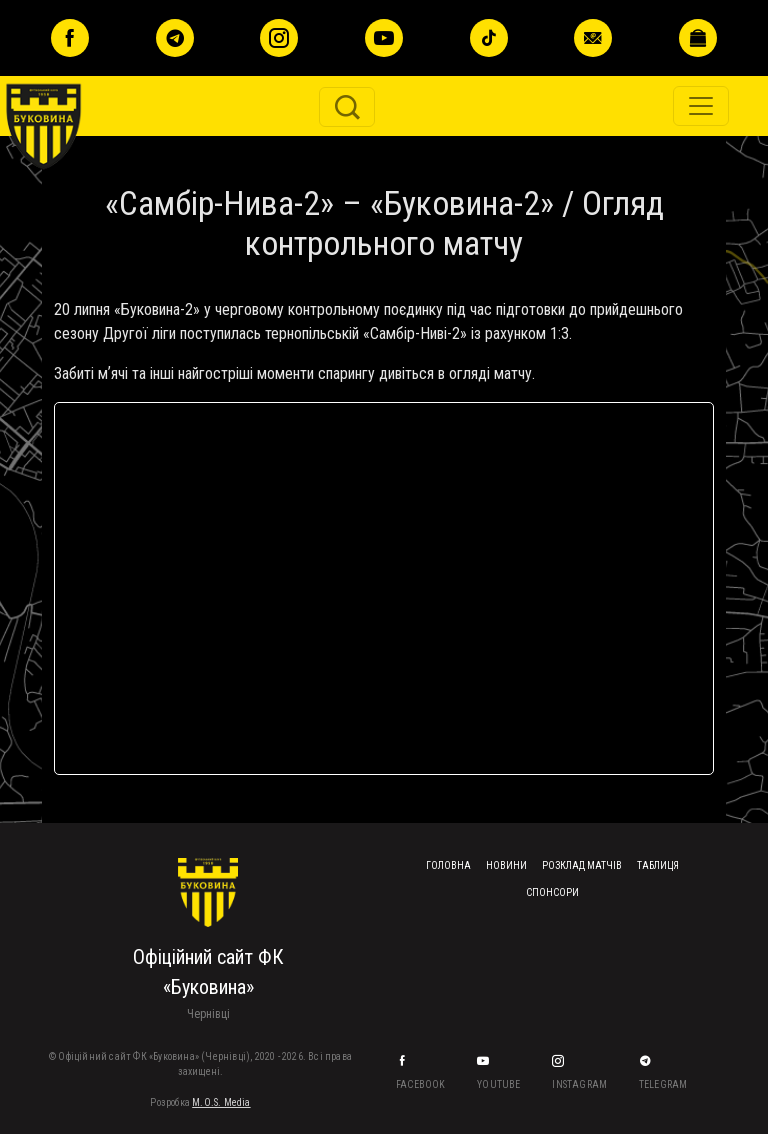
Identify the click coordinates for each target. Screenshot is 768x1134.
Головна (448, 865)
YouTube (500, 1084)
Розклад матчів (582, 865)
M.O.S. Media (221, 1102)
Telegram (664, 1084)
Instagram (580, 1084)
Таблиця (658, 865)
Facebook (422, 1084)
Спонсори (552, 892)
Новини (506, 865)
